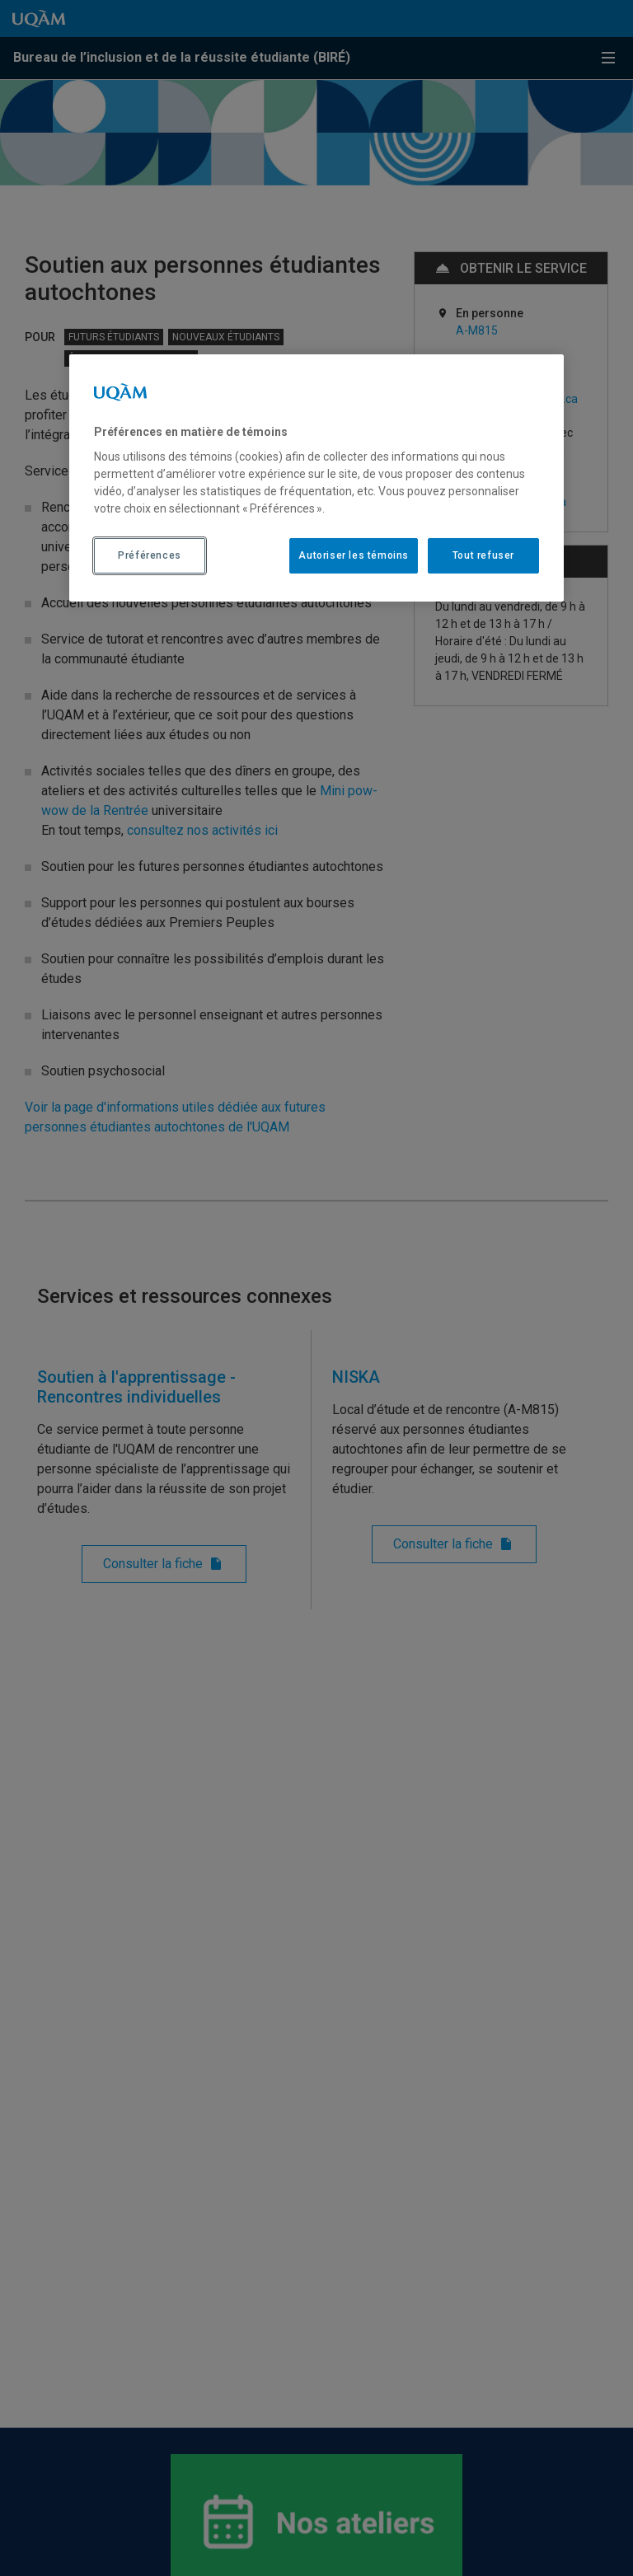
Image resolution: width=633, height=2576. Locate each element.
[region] (316, 478)
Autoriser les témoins (353, 555)
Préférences (149, 555)
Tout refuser (483, 555)
